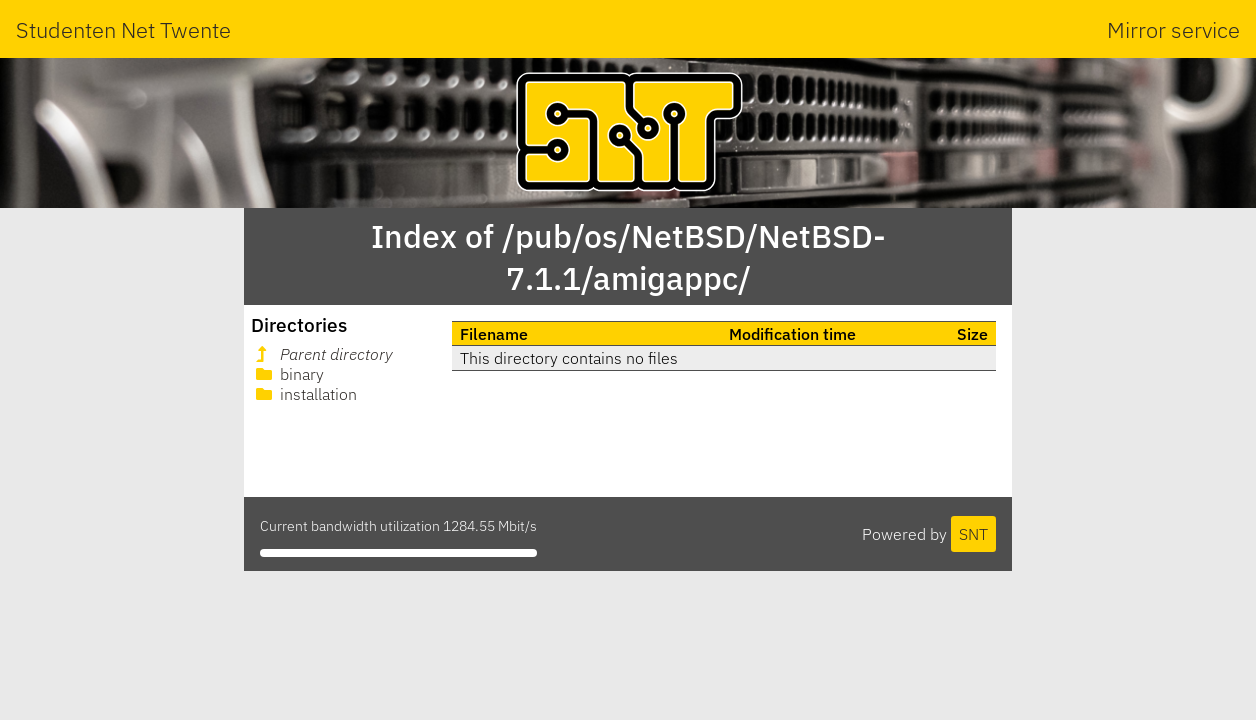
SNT (973, 534)
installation (304, 394)
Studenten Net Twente (123, 29)
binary (288, 374)
